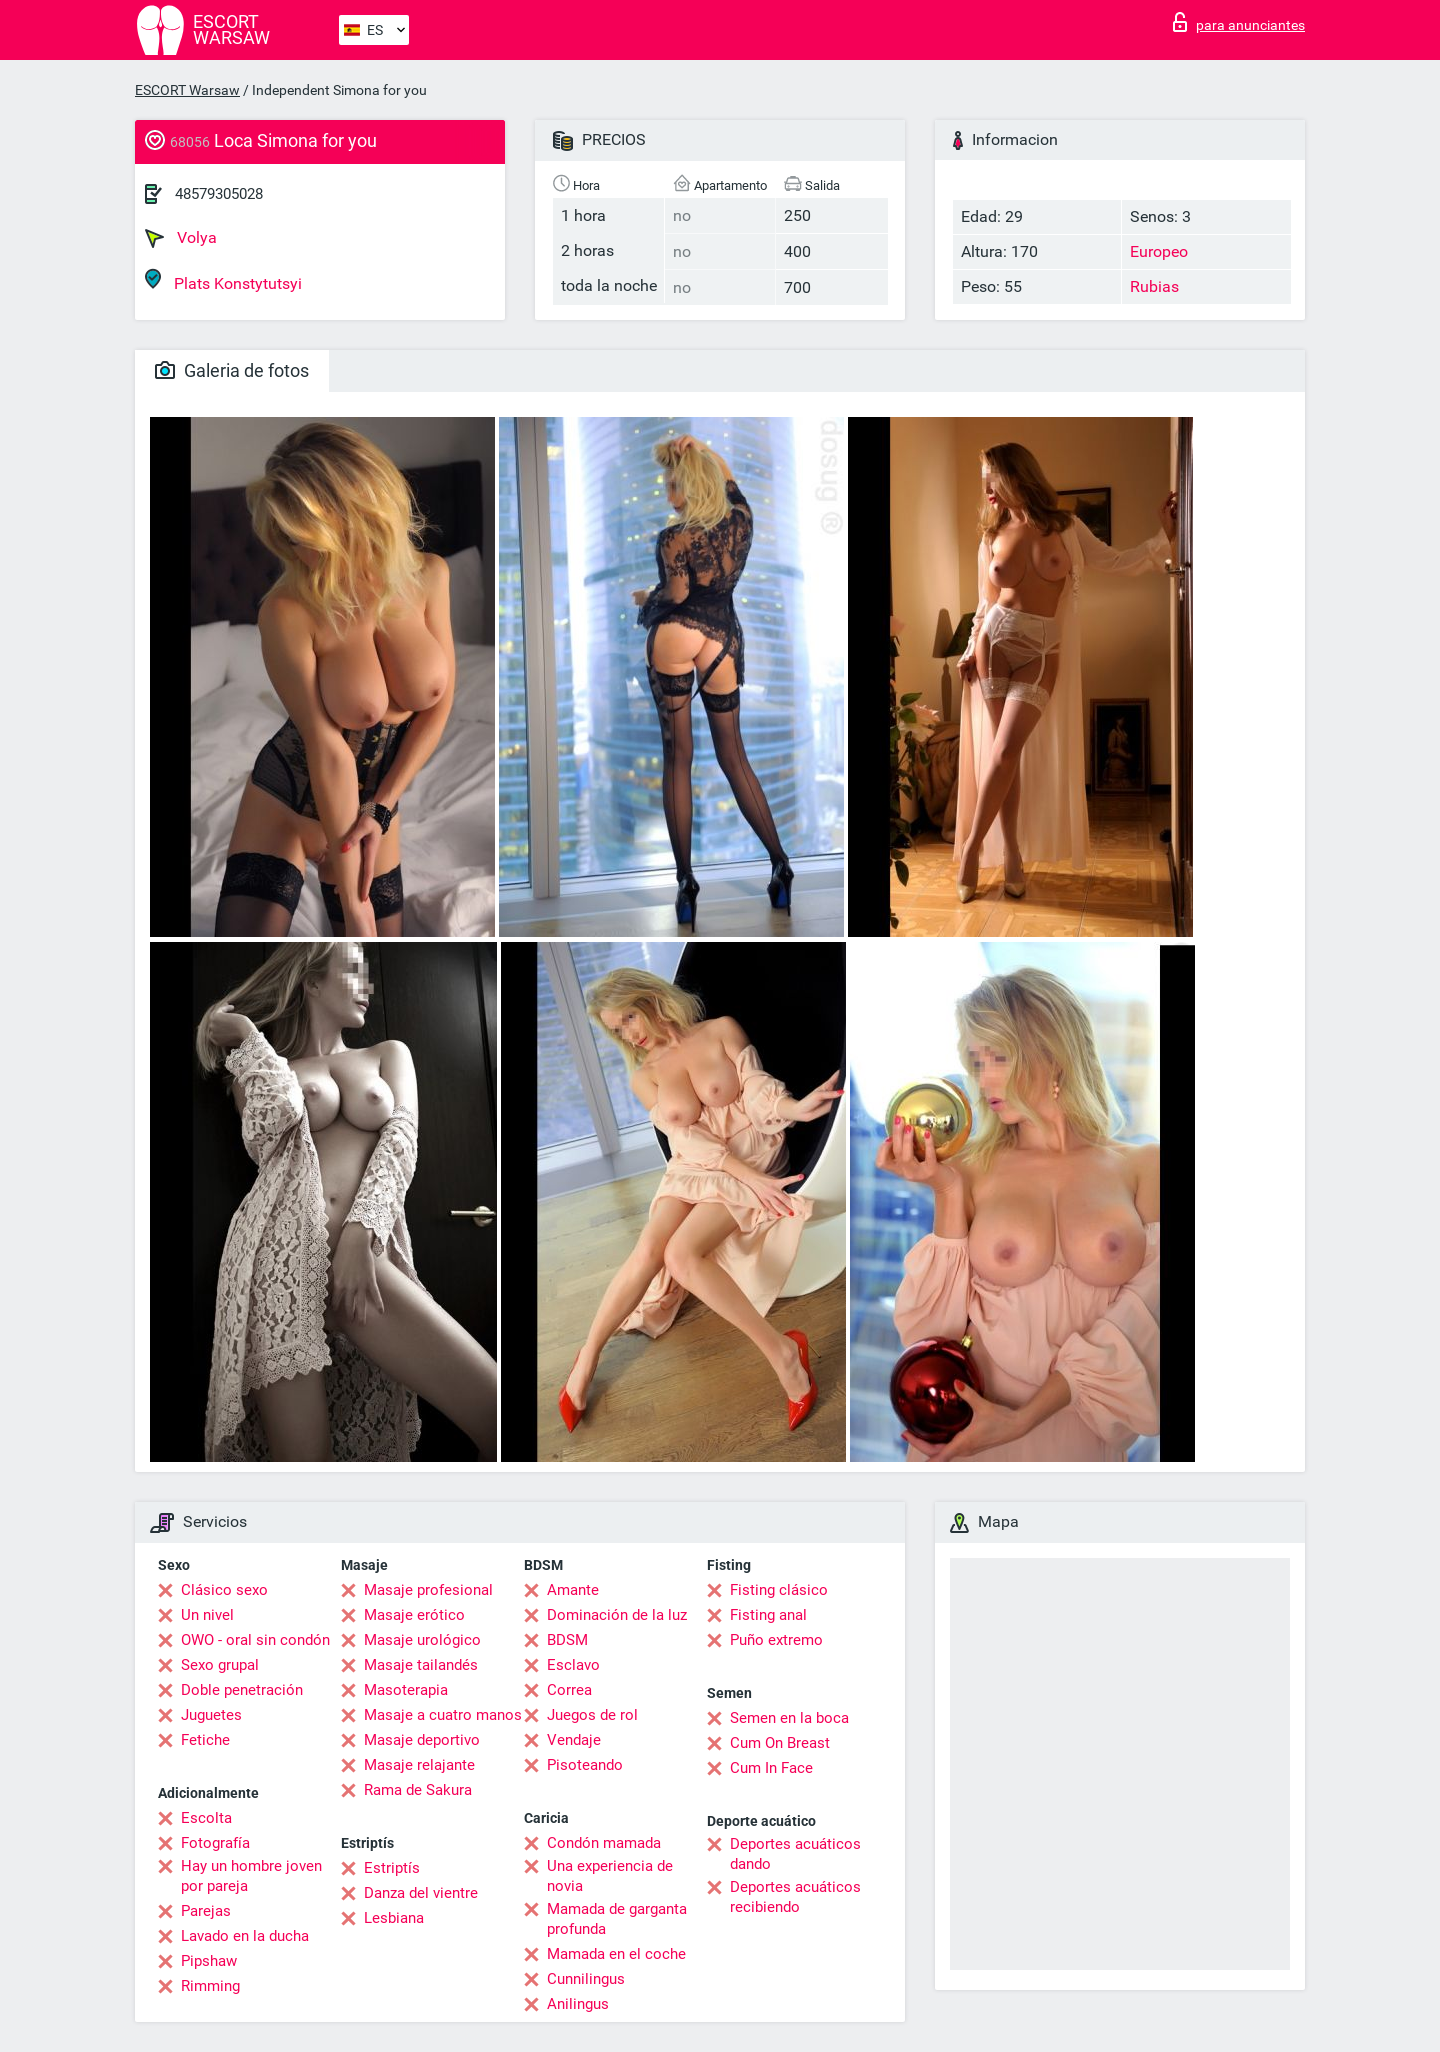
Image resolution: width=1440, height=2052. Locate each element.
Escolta (206, 1818)
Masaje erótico (414, 1615)
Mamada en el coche (616, 1954)
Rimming (210, 1986)
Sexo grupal (220, 1665)
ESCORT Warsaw (187, 90)
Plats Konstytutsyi (223, 280)
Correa (569, 1690)
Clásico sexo (224, 1590)
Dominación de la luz (617, 1615)
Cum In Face (771, 1768)
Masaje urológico (422, 1640)
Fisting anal (768, 1615)
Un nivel (207, 1615)
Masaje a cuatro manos (443, 1715)
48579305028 (219, 194)
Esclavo (573, 1665)
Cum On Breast (780, 1743)
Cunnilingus (586, 1979)
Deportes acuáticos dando (795, 1854)
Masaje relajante (419, 1765)
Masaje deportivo (422, 1740)
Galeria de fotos (232, 370)
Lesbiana (394, 1918)
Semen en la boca (789, 1718)
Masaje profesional (428, 1590)
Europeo (1159, 251)
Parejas (206, 1911)
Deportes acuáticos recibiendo (795, 1897)
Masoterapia (406, 1690)
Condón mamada (604, 1843)
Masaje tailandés (421, 1665)
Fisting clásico (779, 1590)
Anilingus (578, 2004)
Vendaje (574, 1740)
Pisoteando (585, 1765)
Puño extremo (776, 1640)
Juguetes (211, 1715)
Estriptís (392, 1868)
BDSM (567, 1640)
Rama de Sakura (418, 1790)
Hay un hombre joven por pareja (251, 1876)
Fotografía (215, 1843)
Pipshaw (209, 1961)
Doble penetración (242, 1690)
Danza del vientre (421, 1893)
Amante (573, 1590)
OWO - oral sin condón (255, 1640)
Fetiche (205, 1740)
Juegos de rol (592, 1715)
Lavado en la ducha (245, 1936)
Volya (181, 238)
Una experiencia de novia (610, 1876)
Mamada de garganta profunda (617, 1919)
